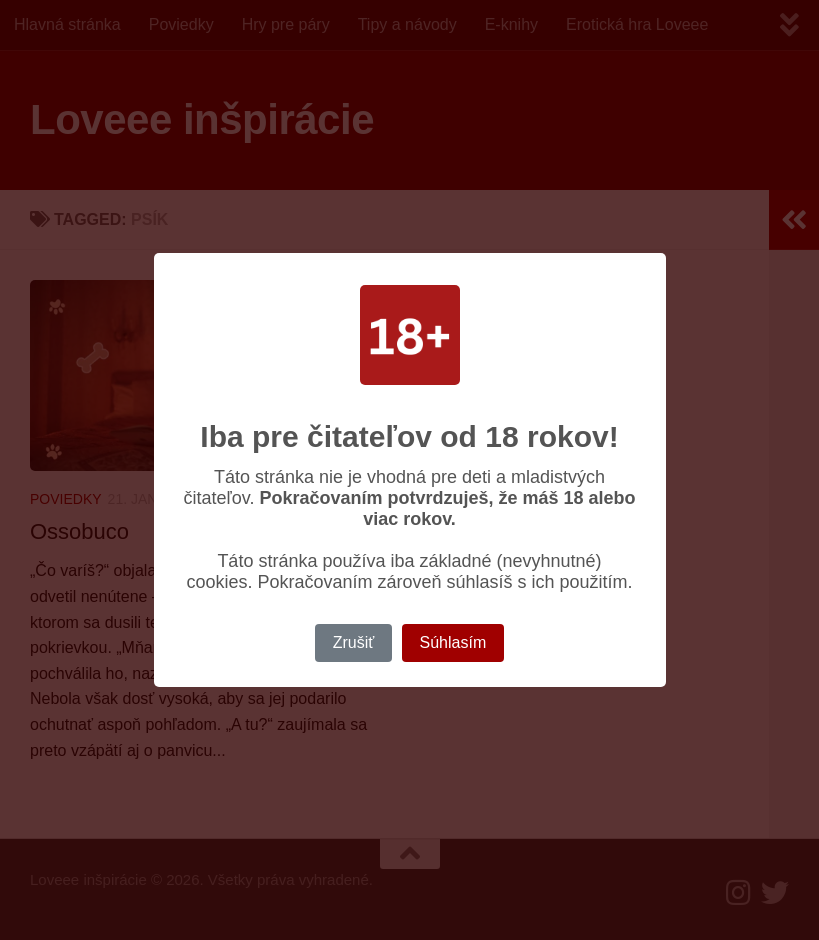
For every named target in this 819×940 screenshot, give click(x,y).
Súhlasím (453, 642)
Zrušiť (354, 642)
